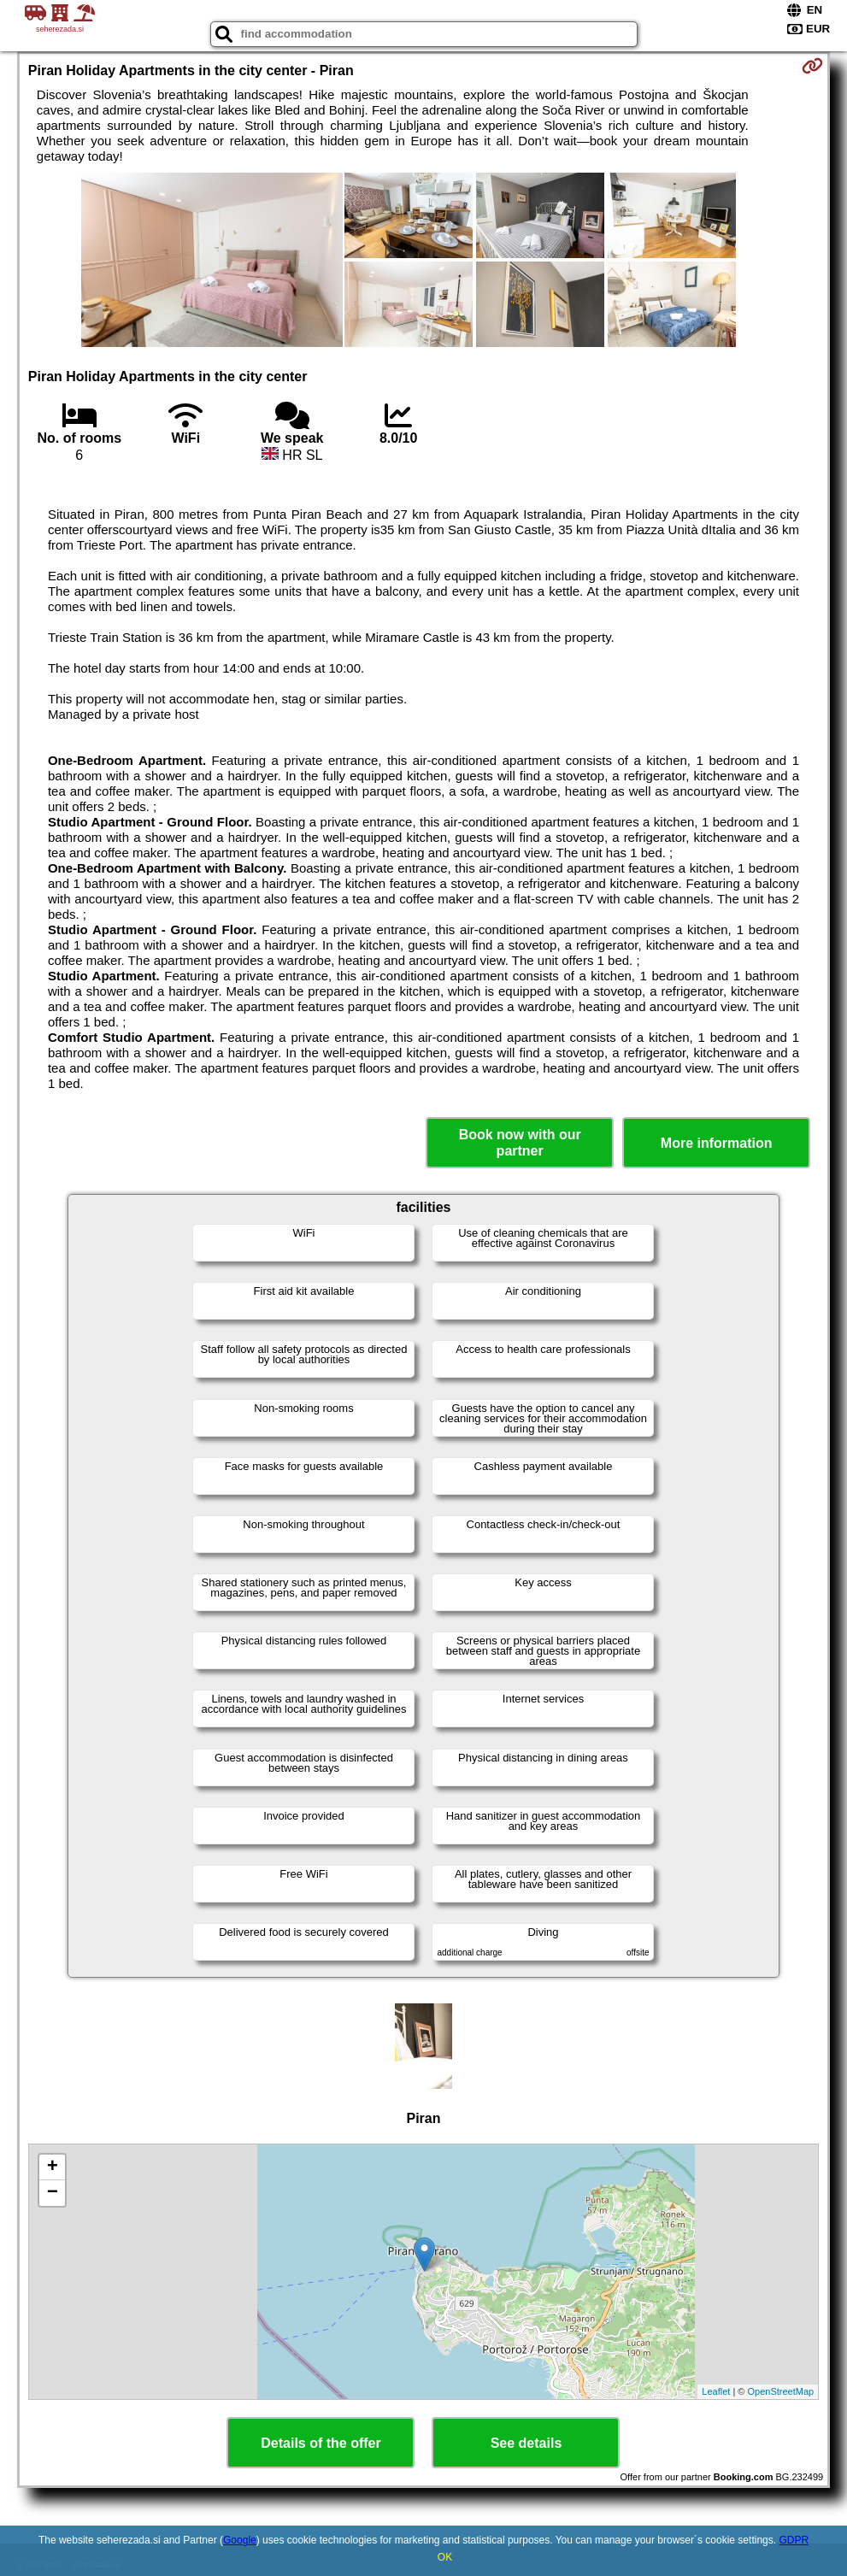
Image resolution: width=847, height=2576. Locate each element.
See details (526, 2443)
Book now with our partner (520, 1142)
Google (239, 2540)
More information (717, 1143)
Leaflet (716, 2391)
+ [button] (52, 2167)
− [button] (52, 2193)
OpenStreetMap (781, 2391)
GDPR (794, 2540)
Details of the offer (320, 2443)
